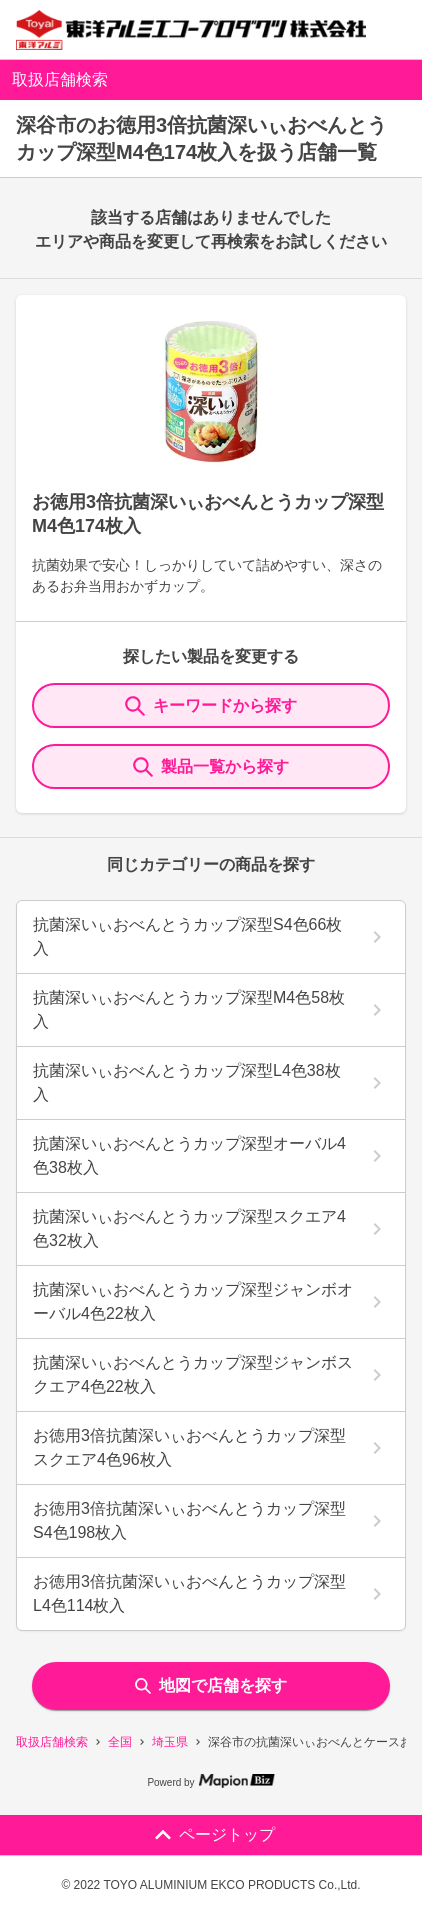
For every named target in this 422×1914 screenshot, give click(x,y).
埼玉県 (170, 1742)
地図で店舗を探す (211, 1685)
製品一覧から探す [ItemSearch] (211, 767)
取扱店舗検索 (52, 1742)
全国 (120, 1742)
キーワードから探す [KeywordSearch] (211, 706)
